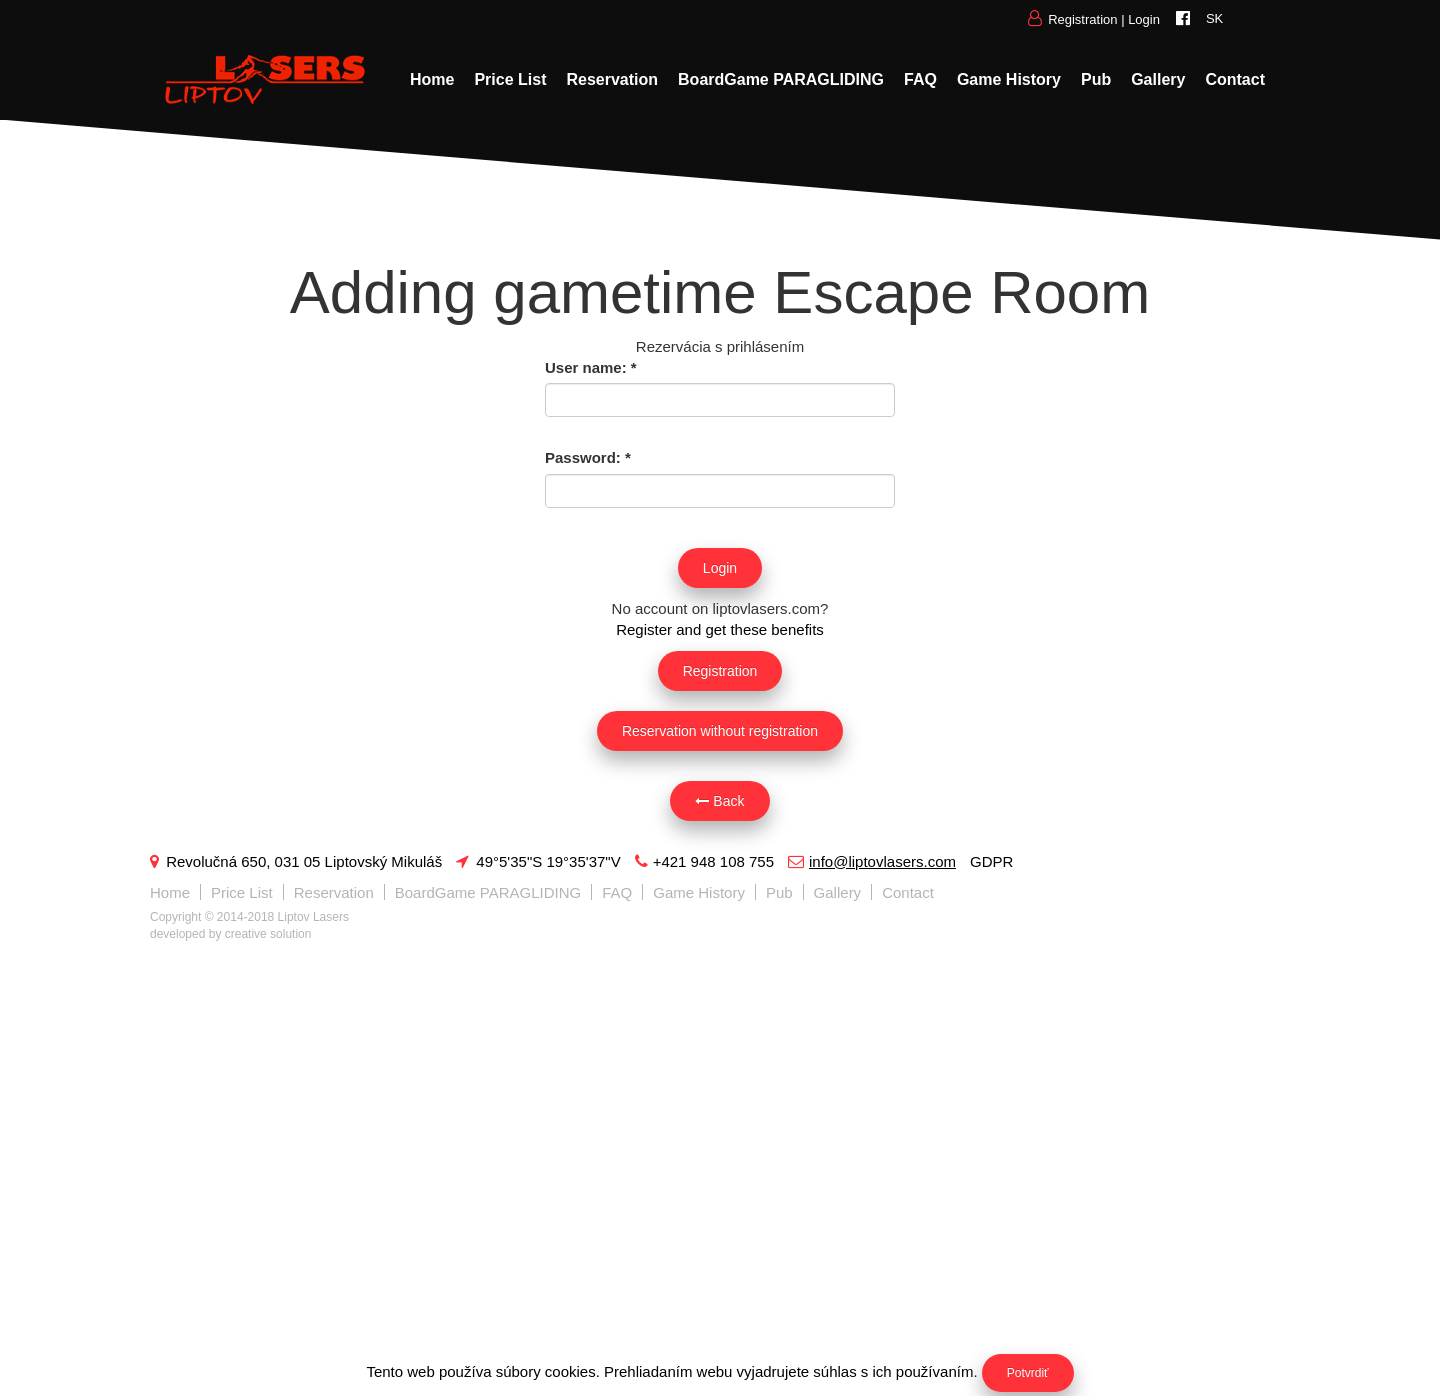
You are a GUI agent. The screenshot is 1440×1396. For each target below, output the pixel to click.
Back (719, 801)
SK (1214, 18)
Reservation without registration (720, 731)
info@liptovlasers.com (872, 861)
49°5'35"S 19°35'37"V (538, 861)
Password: (588, 457)
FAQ (920, 79)
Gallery (1158, 79)
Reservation (612, 79)
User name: (591, 367)
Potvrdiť (1028, 1373)
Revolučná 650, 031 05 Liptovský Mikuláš (296, 861)
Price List (510, 79)
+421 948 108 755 (704, 861)
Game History (1009, 79)
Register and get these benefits (720, 629)
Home (432, 79)
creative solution (268, 934)
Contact (1235, 79)
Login (1144, 19)
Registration (1082, 19)
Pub (1096, 79)
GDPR (991, 861)
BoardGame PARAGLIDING (781, 79)
